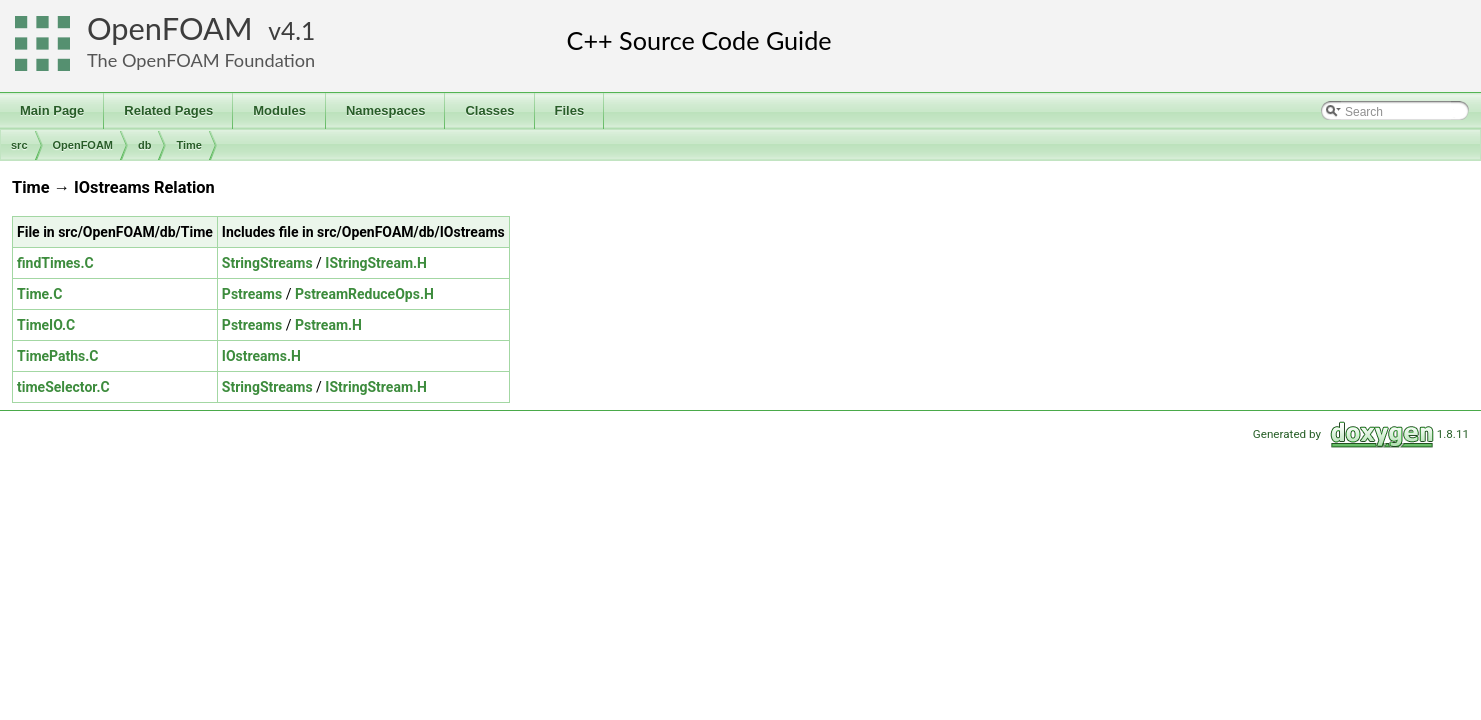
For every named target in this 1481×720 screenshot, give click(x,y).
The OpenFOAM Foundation (201, 60)
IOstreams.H (261, 356)
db (144, 145)
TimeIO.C (46, 325)
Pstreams (252, 294)
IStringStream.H (376, 263)
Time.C (39, 294)
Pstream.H (328, 325)
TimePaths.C (58, 356)
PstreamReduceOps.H (364, 294)
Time (188, 145)
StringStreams (267, 263)
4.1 (298, 30)
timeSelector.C (63, 387)
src (19, 145)
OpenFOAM (170, 28)
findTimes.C (55, 263)
